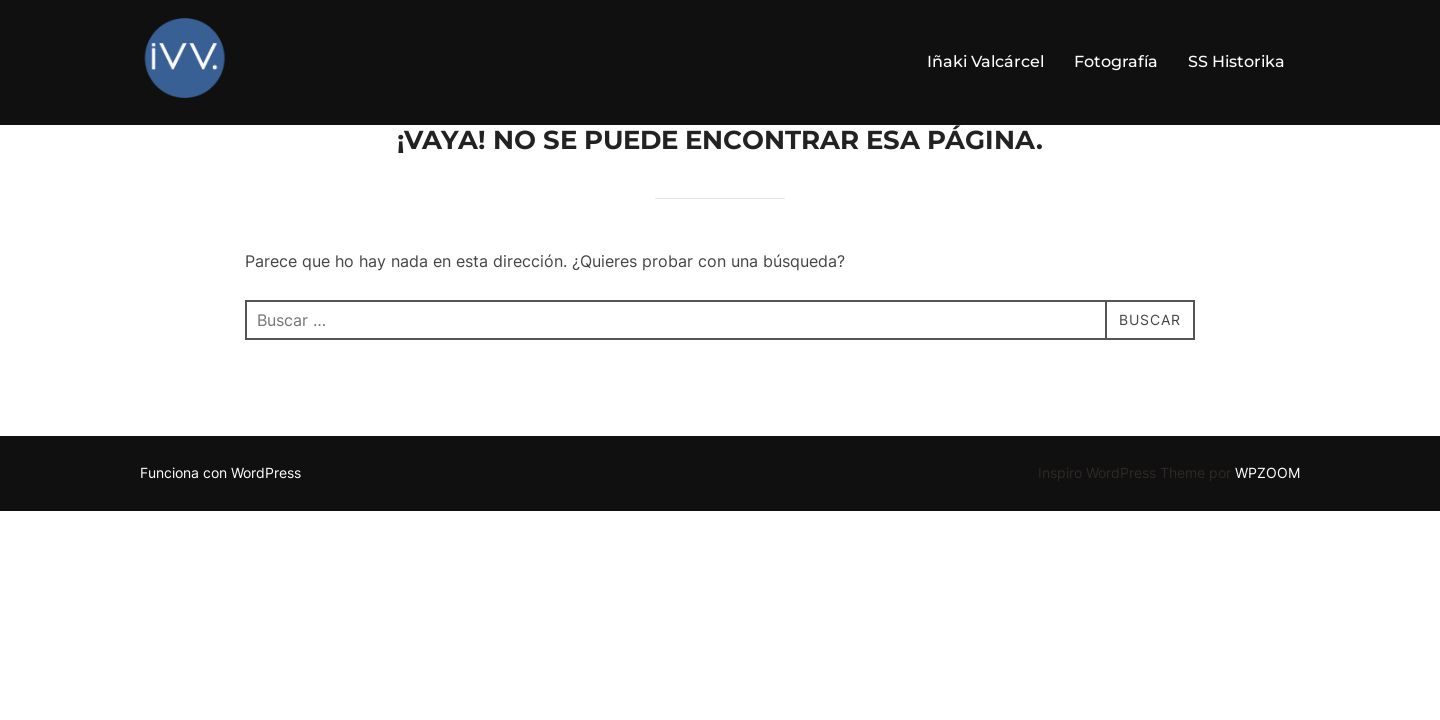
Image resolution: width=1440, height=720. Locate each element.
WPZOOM (1267, 523)
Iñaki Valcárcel (985, 61)
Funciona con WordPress (220, 523)
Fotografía (1116, 61)
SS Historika (1236, 61)
